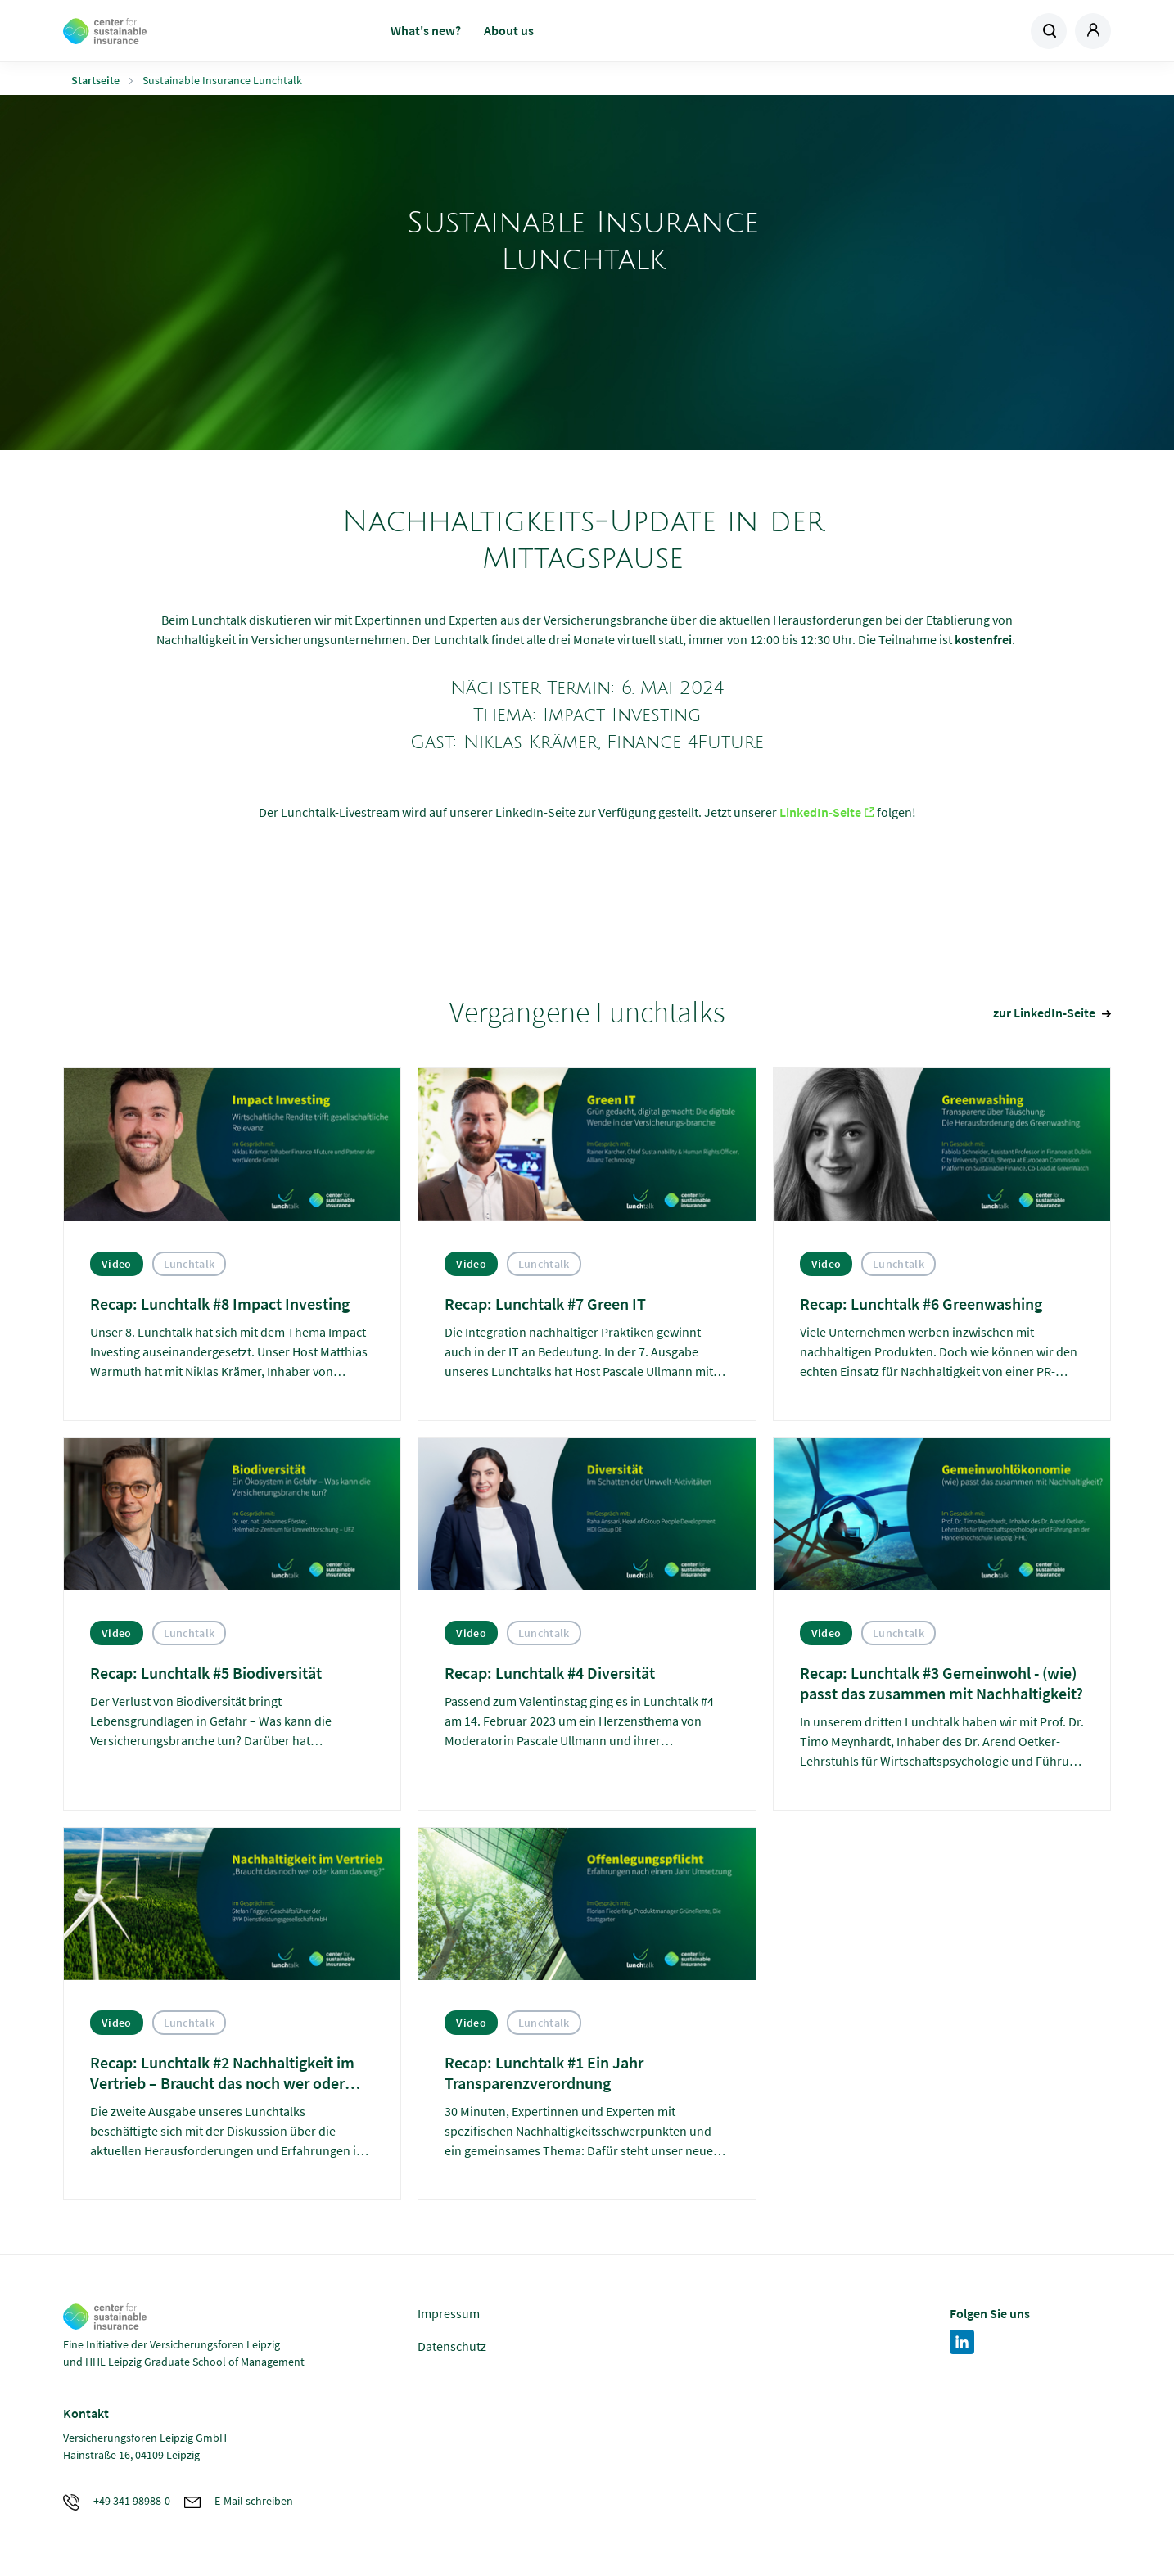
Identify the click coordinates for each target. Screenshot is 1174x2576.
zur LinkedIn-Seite (1044, 1012)
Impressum (449, 2313)
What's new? (426, 30)
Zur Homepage (179, 31)
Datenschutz (452, 2346)
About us (509, 30)
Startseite (95, 80)
